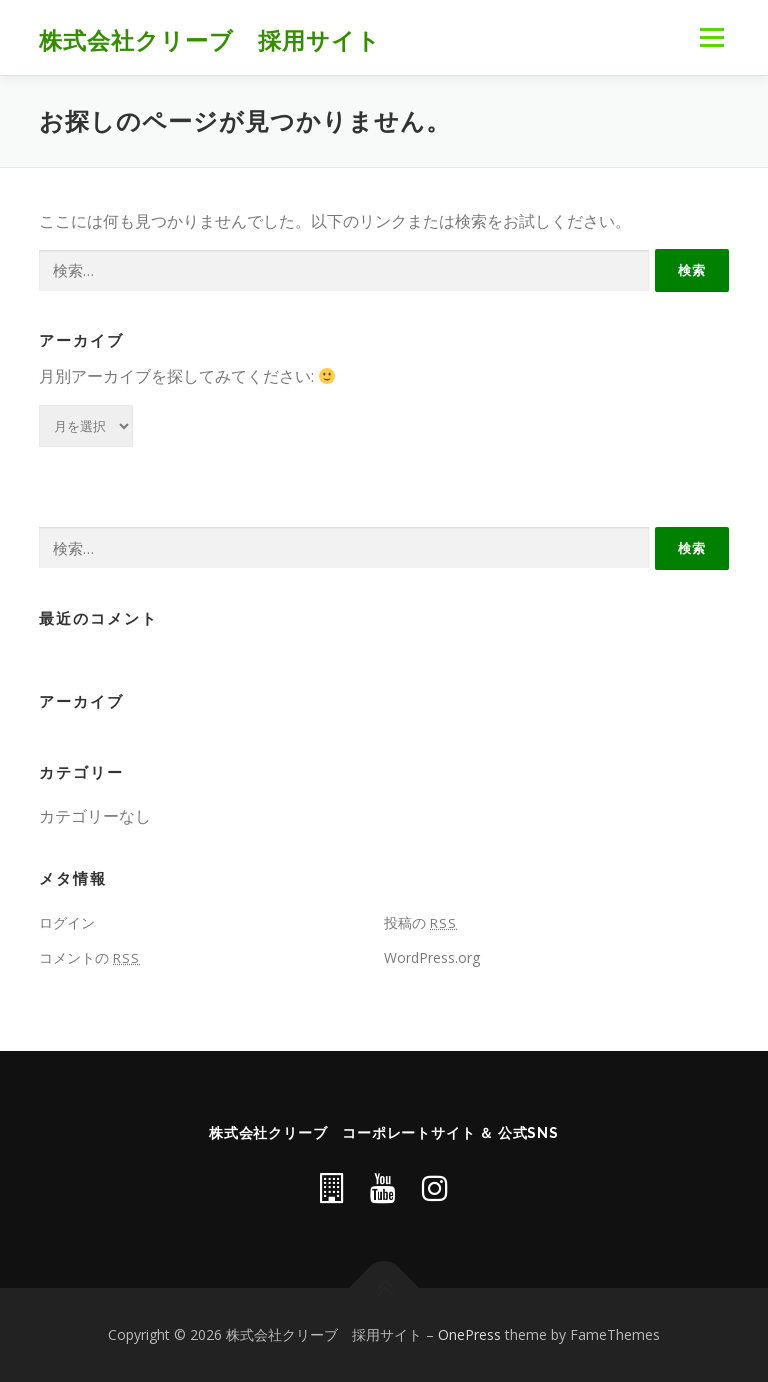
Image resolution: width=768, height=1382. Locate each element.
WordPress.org (432, 957)
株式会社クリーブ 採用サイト (210, 39)
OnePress (469, 1334)
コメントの (89, 957)
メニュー (711, 37)
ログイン (67, 922)
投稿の (420, 922)
